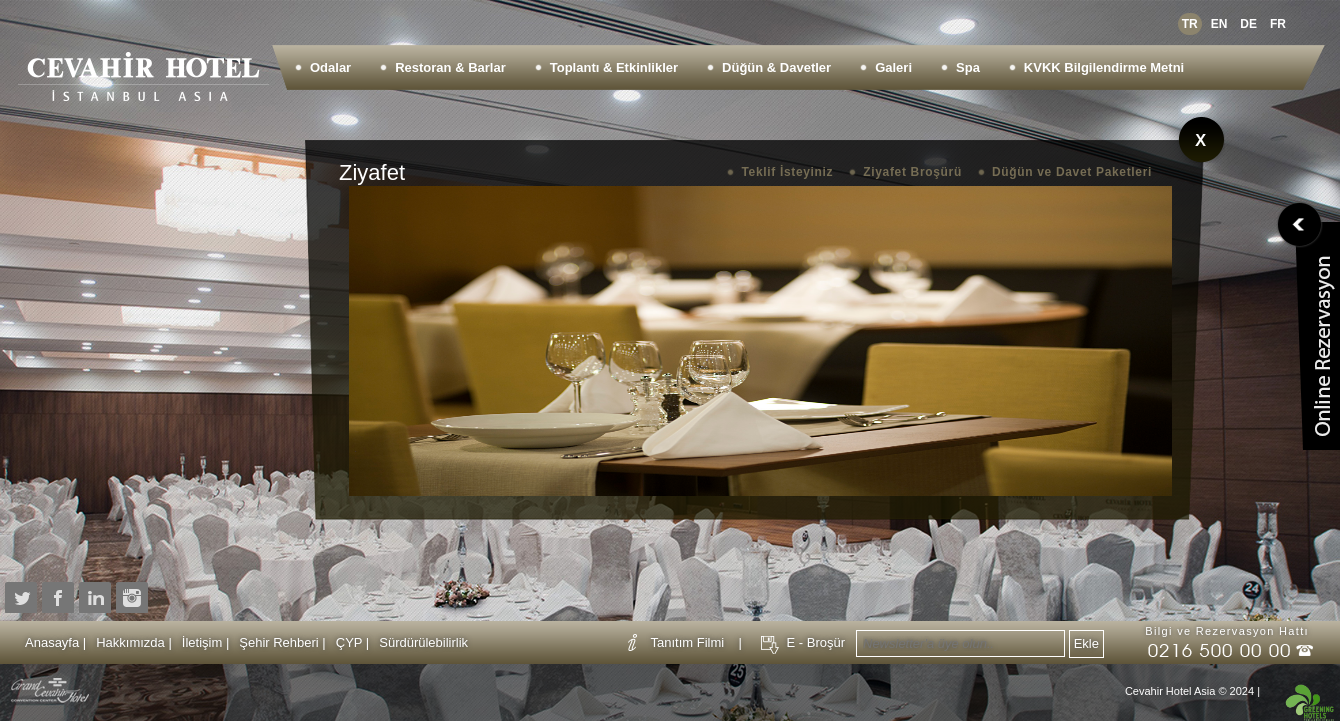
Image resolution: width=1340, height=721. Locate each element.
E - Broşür (815, 642)
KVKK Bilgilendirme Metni (1104, 67)
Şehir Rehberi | (282, 642)
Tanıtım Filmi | (697, 642)
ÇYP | (352, 642)
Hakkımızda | (134, 642)
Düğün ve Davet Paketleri (1072, 172)
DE (1248, 24)
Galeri (893, 67)
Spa (968, 67)
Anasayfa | (55, 642)
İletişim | (205, 642)
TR (1190, 24)
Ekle (1086, 643)
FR (1278, 24)
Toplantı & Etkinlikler (614, 67)
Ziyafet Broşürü (912, 172)
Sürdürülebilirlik (423, 642)
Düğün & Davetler (776, 67)
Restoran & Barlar (450, 67)
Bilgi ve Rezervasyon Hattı (1227, 631)
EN (1219, 24)
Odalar (330, 67)
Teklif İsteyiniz (787, 172)
